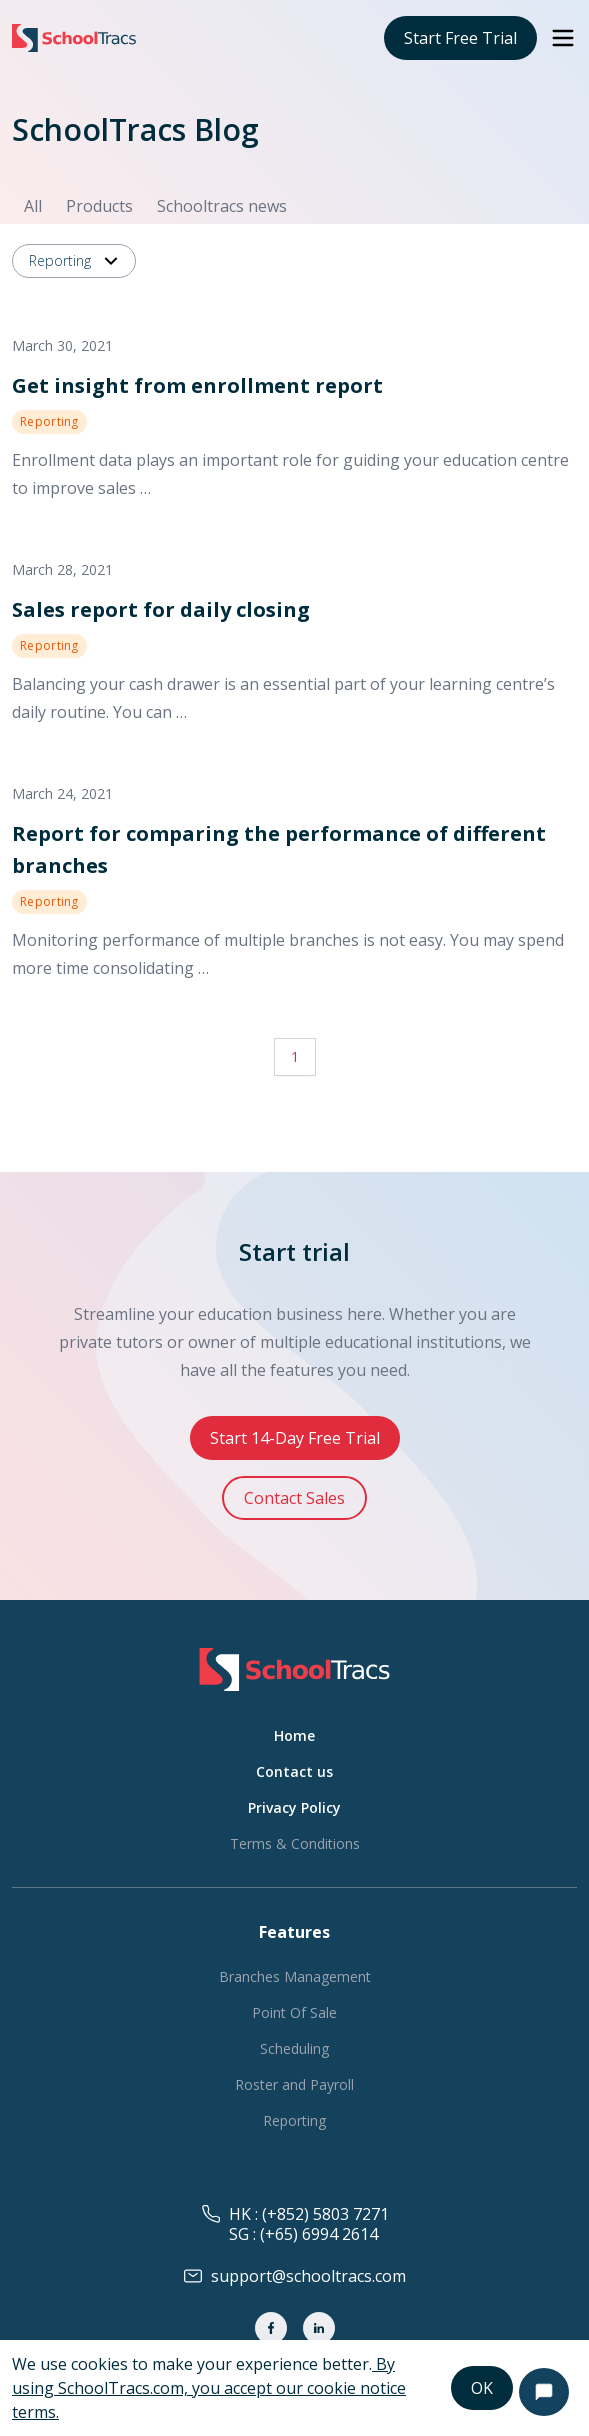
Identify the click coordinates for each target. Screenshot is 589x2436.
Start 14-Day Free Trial (295, 1438)
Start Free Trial (460, 38)
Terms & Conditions (295, 1843)
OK (482, 2388)
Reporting (76, 261)
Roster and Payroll (294, 2084)
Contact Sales (294, 1498)
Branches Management (295, 1976)
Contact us (294, 1771)
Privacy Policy (294, 1807)
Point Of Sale (294, 2012)
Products (99, 206)
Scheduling (294, 2048)
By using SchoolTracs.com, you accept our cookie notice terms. (209, 2388)
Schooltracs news (222, 206)
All (33, 206)
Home (294, 1735)
